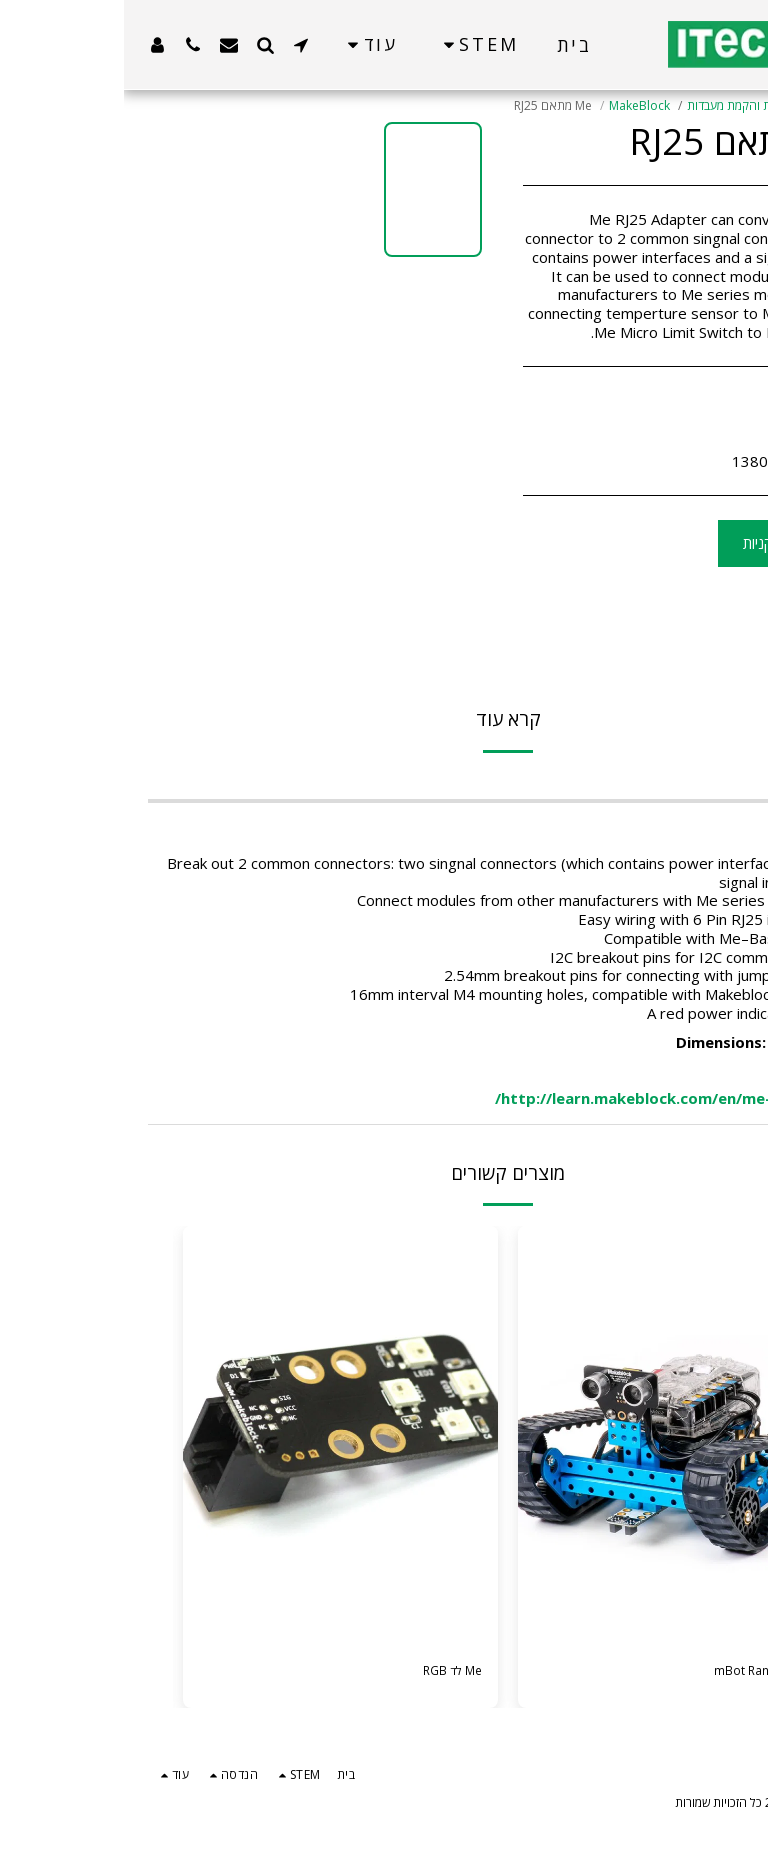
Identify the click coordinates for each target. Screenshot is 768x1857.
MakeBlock (515, 105)
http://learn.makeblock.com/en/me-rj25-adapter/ (557, 1098)
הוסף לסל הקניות (669, 543)
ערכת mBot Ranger (629, 1673)
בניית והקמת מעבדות (613, 105)
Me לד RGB (319, 1673)
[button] (177, 44)
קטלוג (695, 105)
